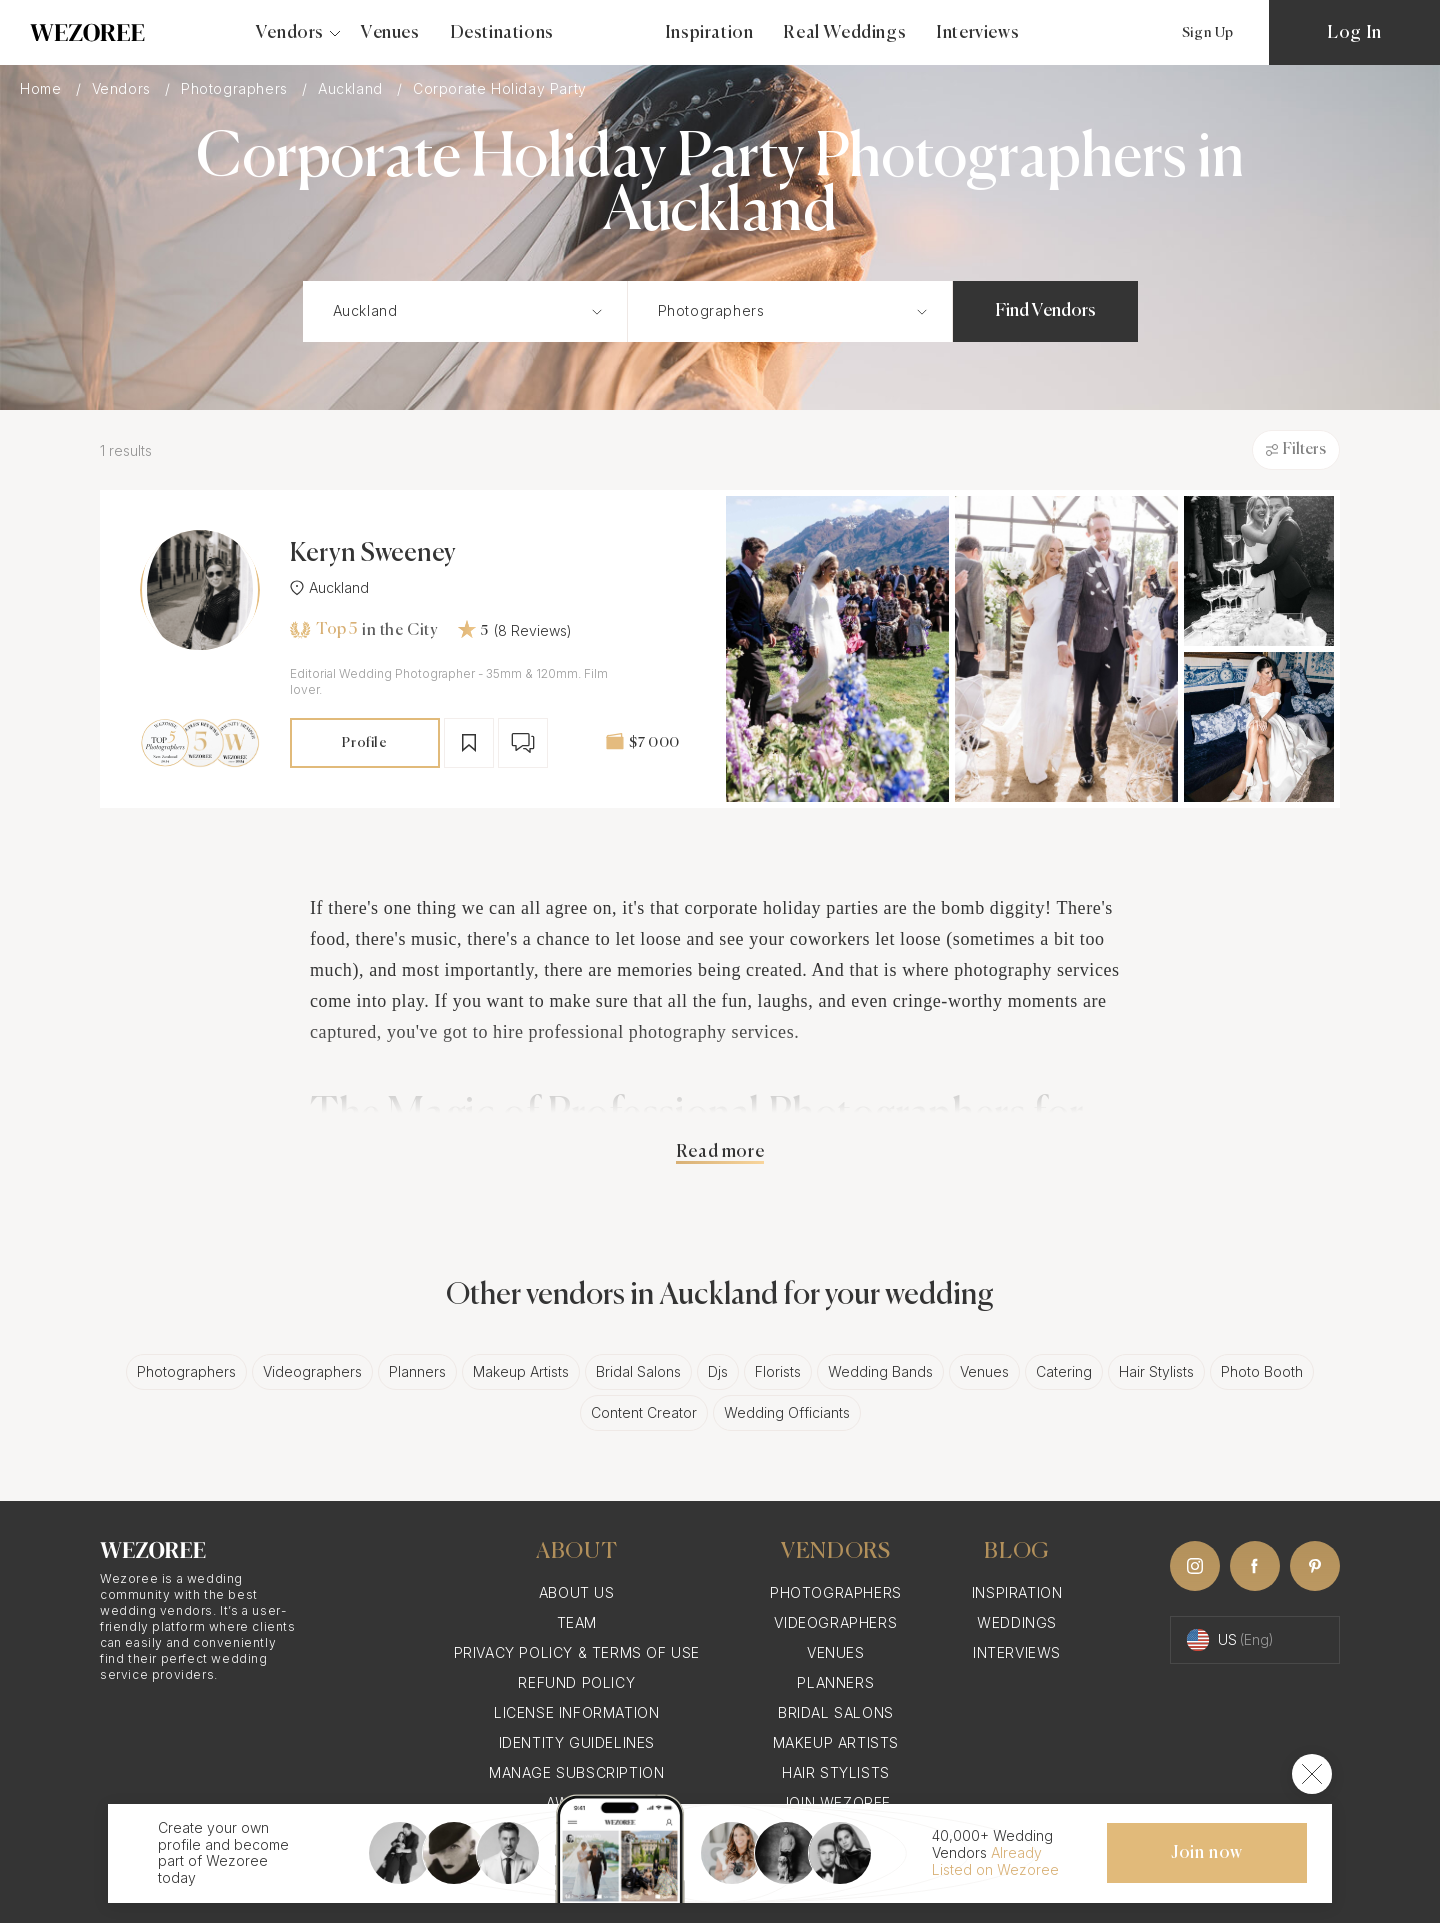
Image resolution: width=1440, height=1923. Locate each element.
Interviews (977, 33)
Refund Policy (576, 1682)
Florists (778, 1371)
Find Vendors (1045, 311)
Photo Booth (1262, 1371)
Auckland (352, 88)
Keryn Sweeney (373, 554)
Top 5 (323, 630)
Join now (1207, 1853)
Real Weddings (844, 33)
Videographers (312, 1371)
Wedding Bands (880, 1371)
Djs (718, 1371)
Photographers (236, 88)
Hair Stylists (1156, 1371)
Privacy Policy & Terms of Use (577, 1652)
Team (577, 1622)
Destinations (502, 33)
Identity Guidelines (577, 1742)
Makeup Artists (521, 1371)
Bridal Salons (638, 1371)
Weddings (1017, 1622)
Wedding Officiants (787, 1412)
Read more (720, 1152)
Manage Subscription (576, 1772)
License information (576, 1712)
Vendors (124, 88)
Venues (390, 33)
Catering (1064, 1371)
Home (43, 88)
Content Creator (644, 1412)
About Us (577, 1592)
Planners (417, 1371)
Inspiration (709, 33)
